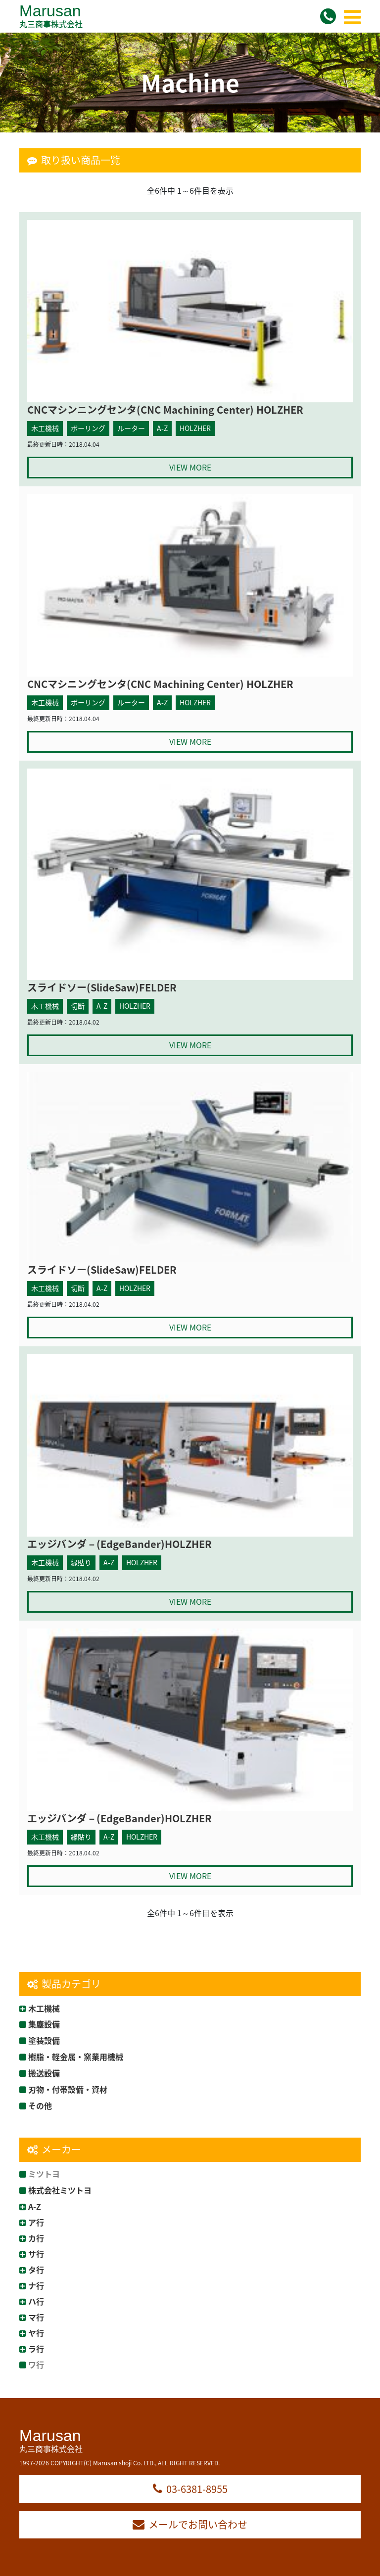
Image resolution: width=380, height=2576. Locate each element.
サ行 (36, 2254)
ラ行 (36, 2349)
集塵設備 (44, 2024)
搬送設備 (44, 2073)
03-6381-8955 (190, 2489)
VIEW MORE (190, 467)
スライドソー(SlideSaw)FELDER (102, 987)
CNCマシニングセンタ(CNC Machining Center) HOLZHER (160, 684)
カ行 (36, 2238)
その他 (40, 2105)
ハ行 (36, 2301)
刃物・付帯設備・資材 (67, 2089)
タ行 (36, 2269)
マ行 (36, 2317)
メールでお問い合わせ (190, 2524)
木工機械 (44, 2008)
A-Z (34, 2206)
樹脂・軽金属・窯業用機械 (75, 2056)
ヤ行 (36, 2333)
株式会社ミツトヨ (60, 2190)
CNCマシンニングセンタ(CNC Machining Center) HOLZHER (165, 409)
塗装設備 (44, 2040)
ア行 (36, 2222)
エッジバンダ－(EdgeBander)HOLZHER (119, 1544)
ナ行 (36, 2285)
